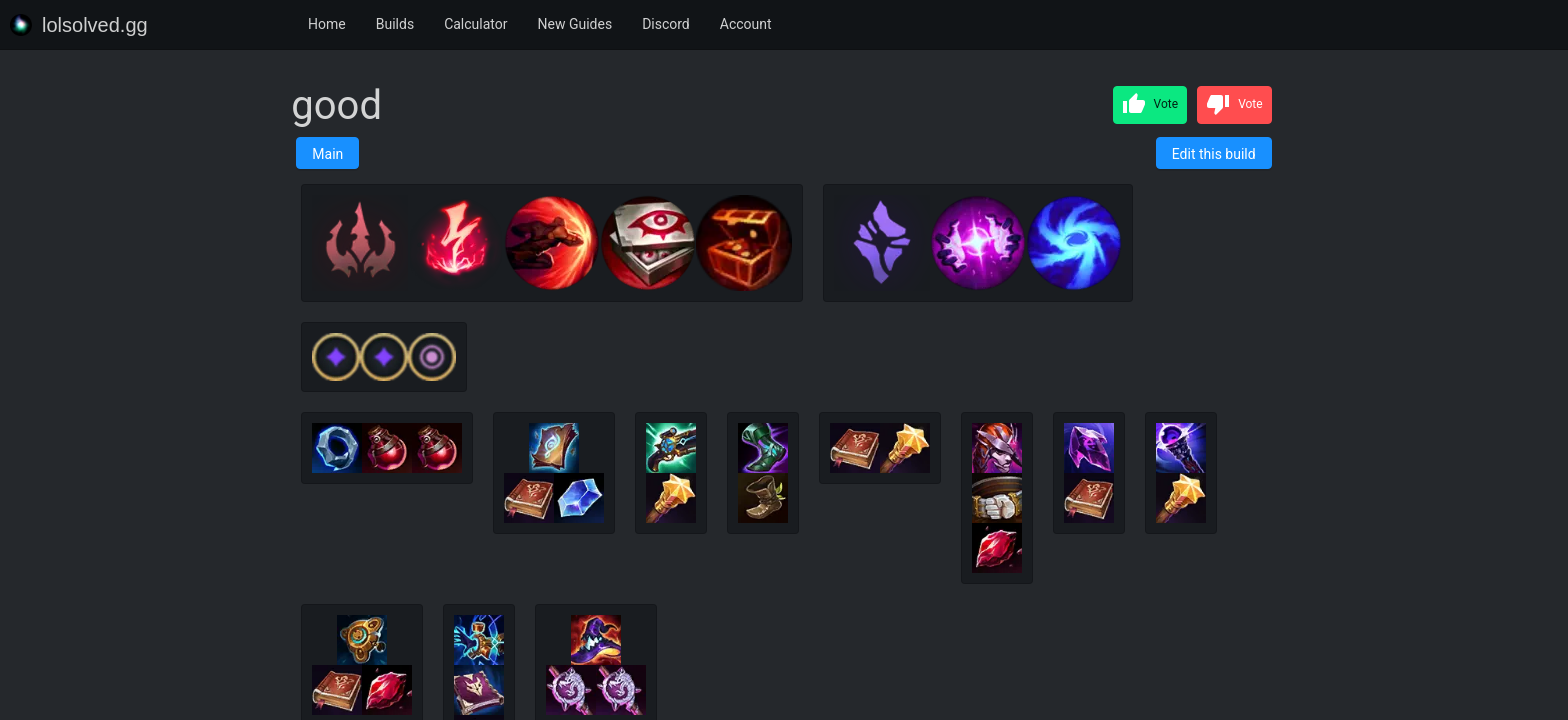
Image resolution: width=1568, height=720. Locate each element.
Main (327, 154)
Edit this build (1214, 154)
